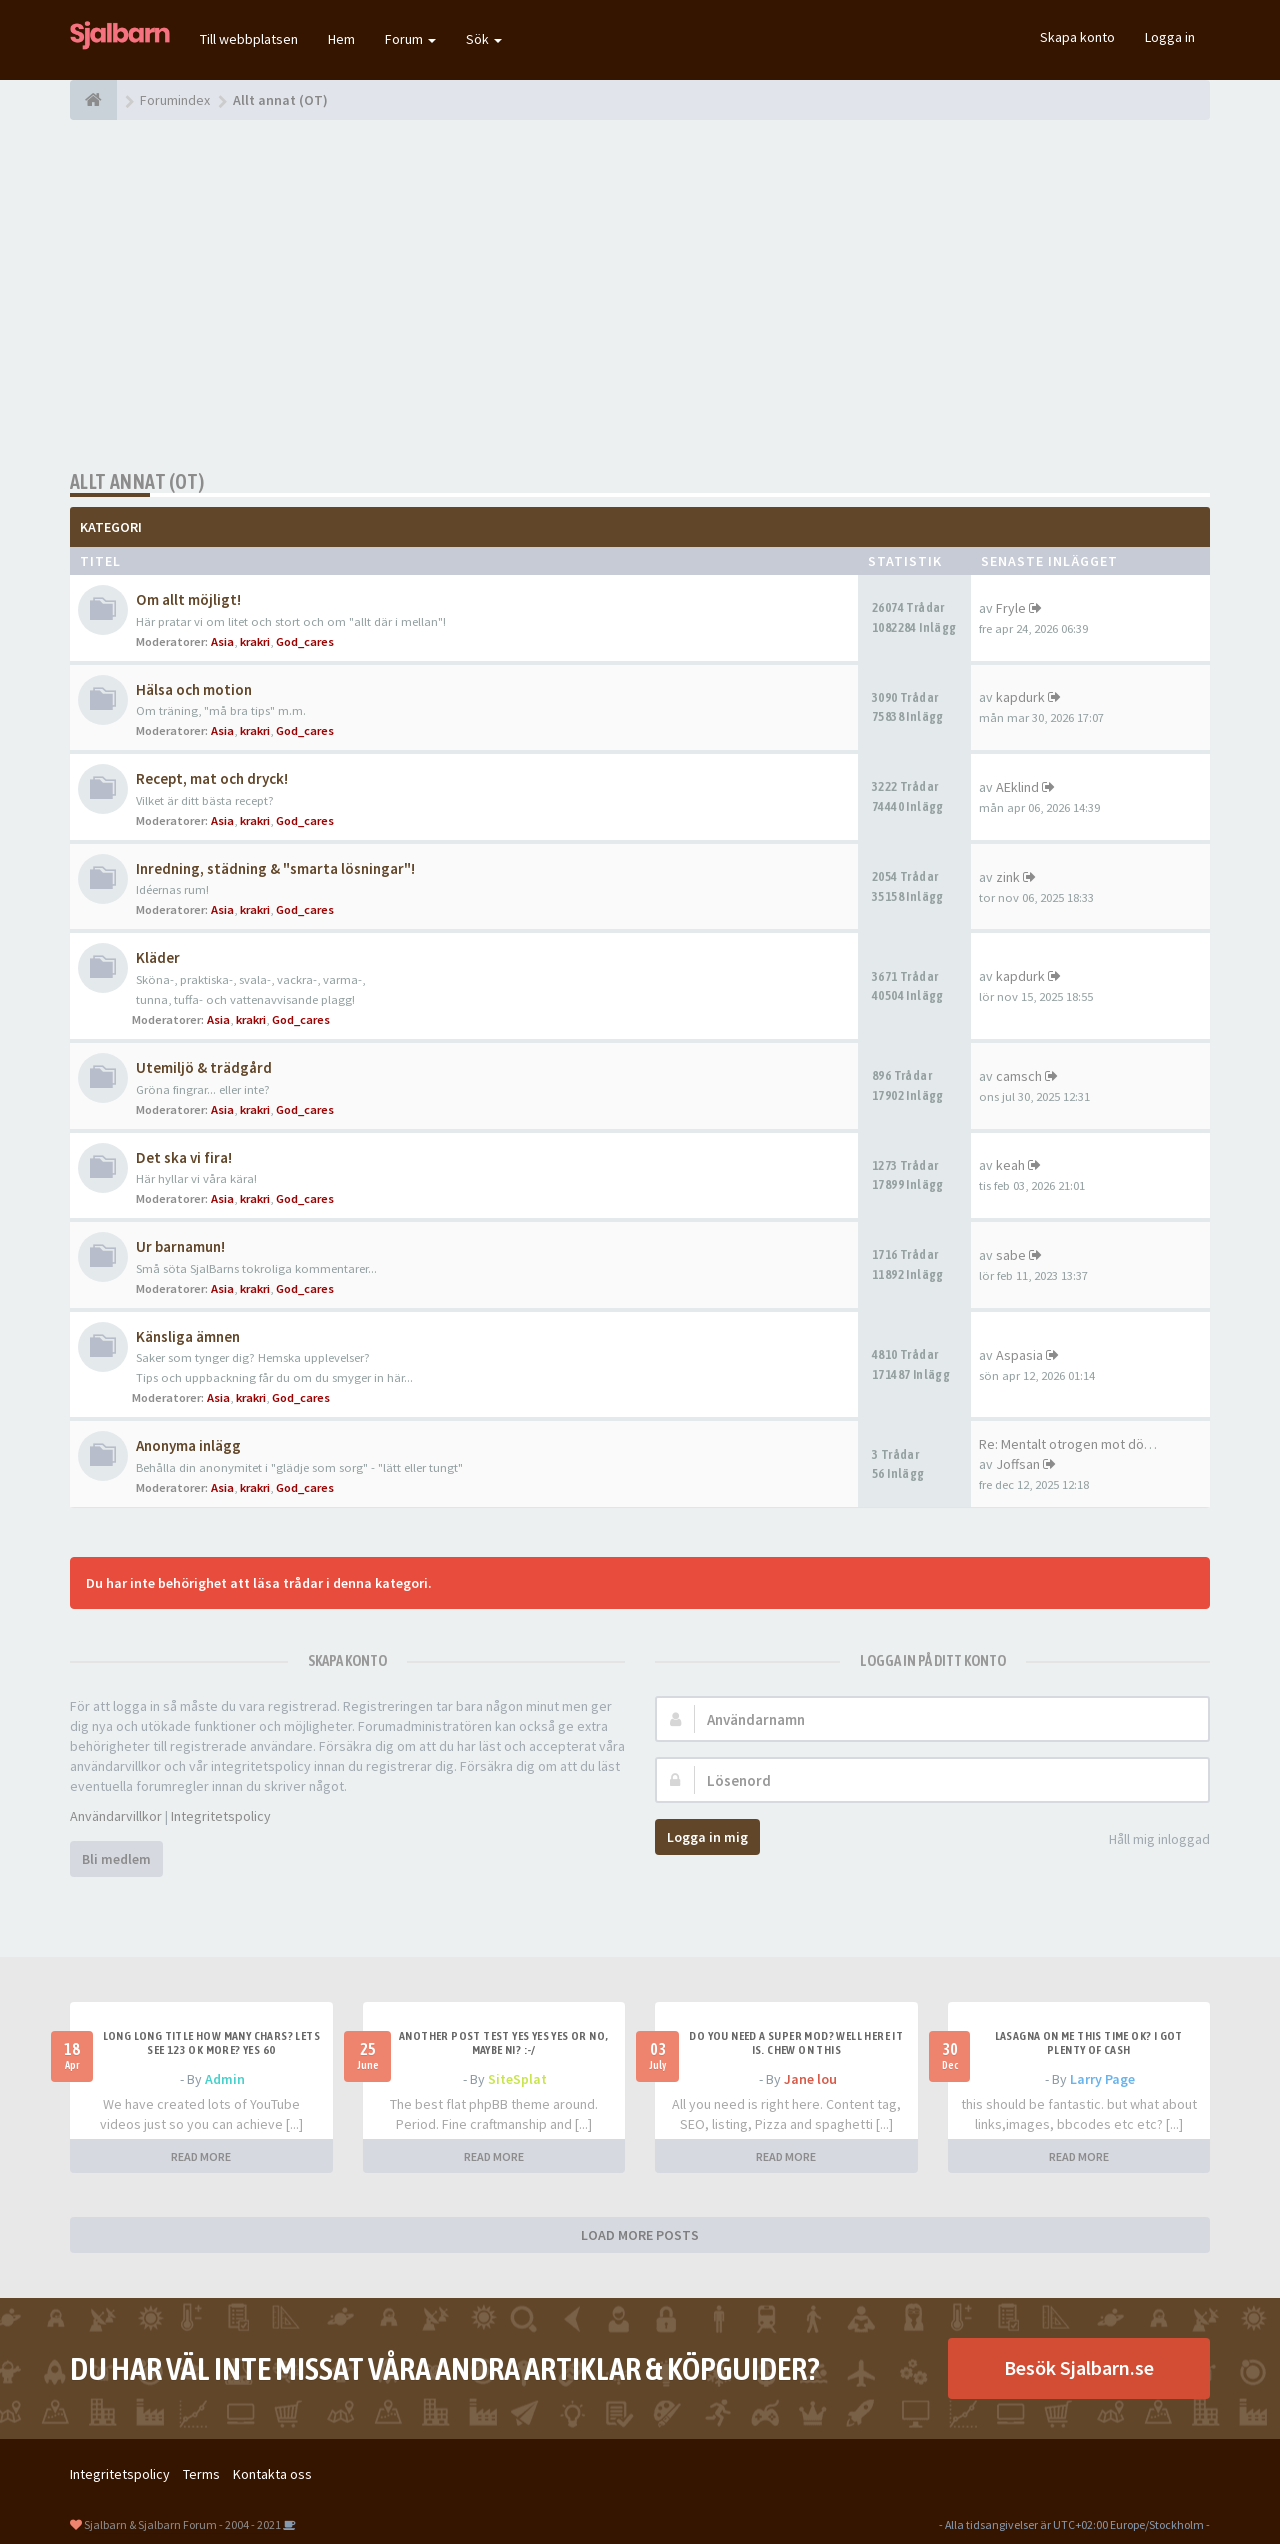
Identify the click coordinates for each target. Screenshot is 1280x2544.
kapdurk (1020, 697)
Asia (222, 641)
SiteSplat (517, 2079)
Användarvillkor (116, 1816)
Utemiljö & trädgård (204, 1067)
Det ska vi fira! (184, 1157)
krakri (255, 641)
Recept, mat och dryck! (212, 778)
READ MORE (201, 2156)
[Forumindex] (93, 100)
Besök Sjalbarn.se (1079, 2367)
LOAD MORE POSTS (640, 2235)
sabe (1011, 1255)
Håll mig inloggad (1148, 1840)
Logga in (1170, 37)
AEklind (1017, 787)
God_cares (305, 641)
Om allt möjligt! (188, 599)
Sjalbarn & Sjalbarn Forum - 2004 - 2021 (182, 2524)
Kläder (158, 957)
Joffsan (1018, 1464)
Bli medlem (116, 1859)
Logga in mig (707, 1837)
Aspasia (1019, 1355)
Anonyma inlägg (188, 1445)
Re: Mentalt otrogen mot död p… (1077, 1444)
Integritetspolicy (221, 1816)
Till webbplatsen (249, 39)
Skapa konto (1077, 37)
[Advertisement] (640, 295)
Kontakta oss (272, 2474)
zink (1008, 877)
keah (1010, 1165)
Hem (341, 39)
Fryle (1011, 608)
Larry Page (1102, 2079)
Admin (225, 2079)
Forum (410, 39)
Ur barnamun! (180, 1246)
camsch (1019, 1076)
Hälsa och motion (194, 689)
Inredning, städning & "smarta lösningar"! (275, 868)
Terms (201, 2474)
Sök (484, 39)
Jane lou (810, 2079)
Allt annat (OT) (137, 481)
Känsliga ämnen (188, 1336)
